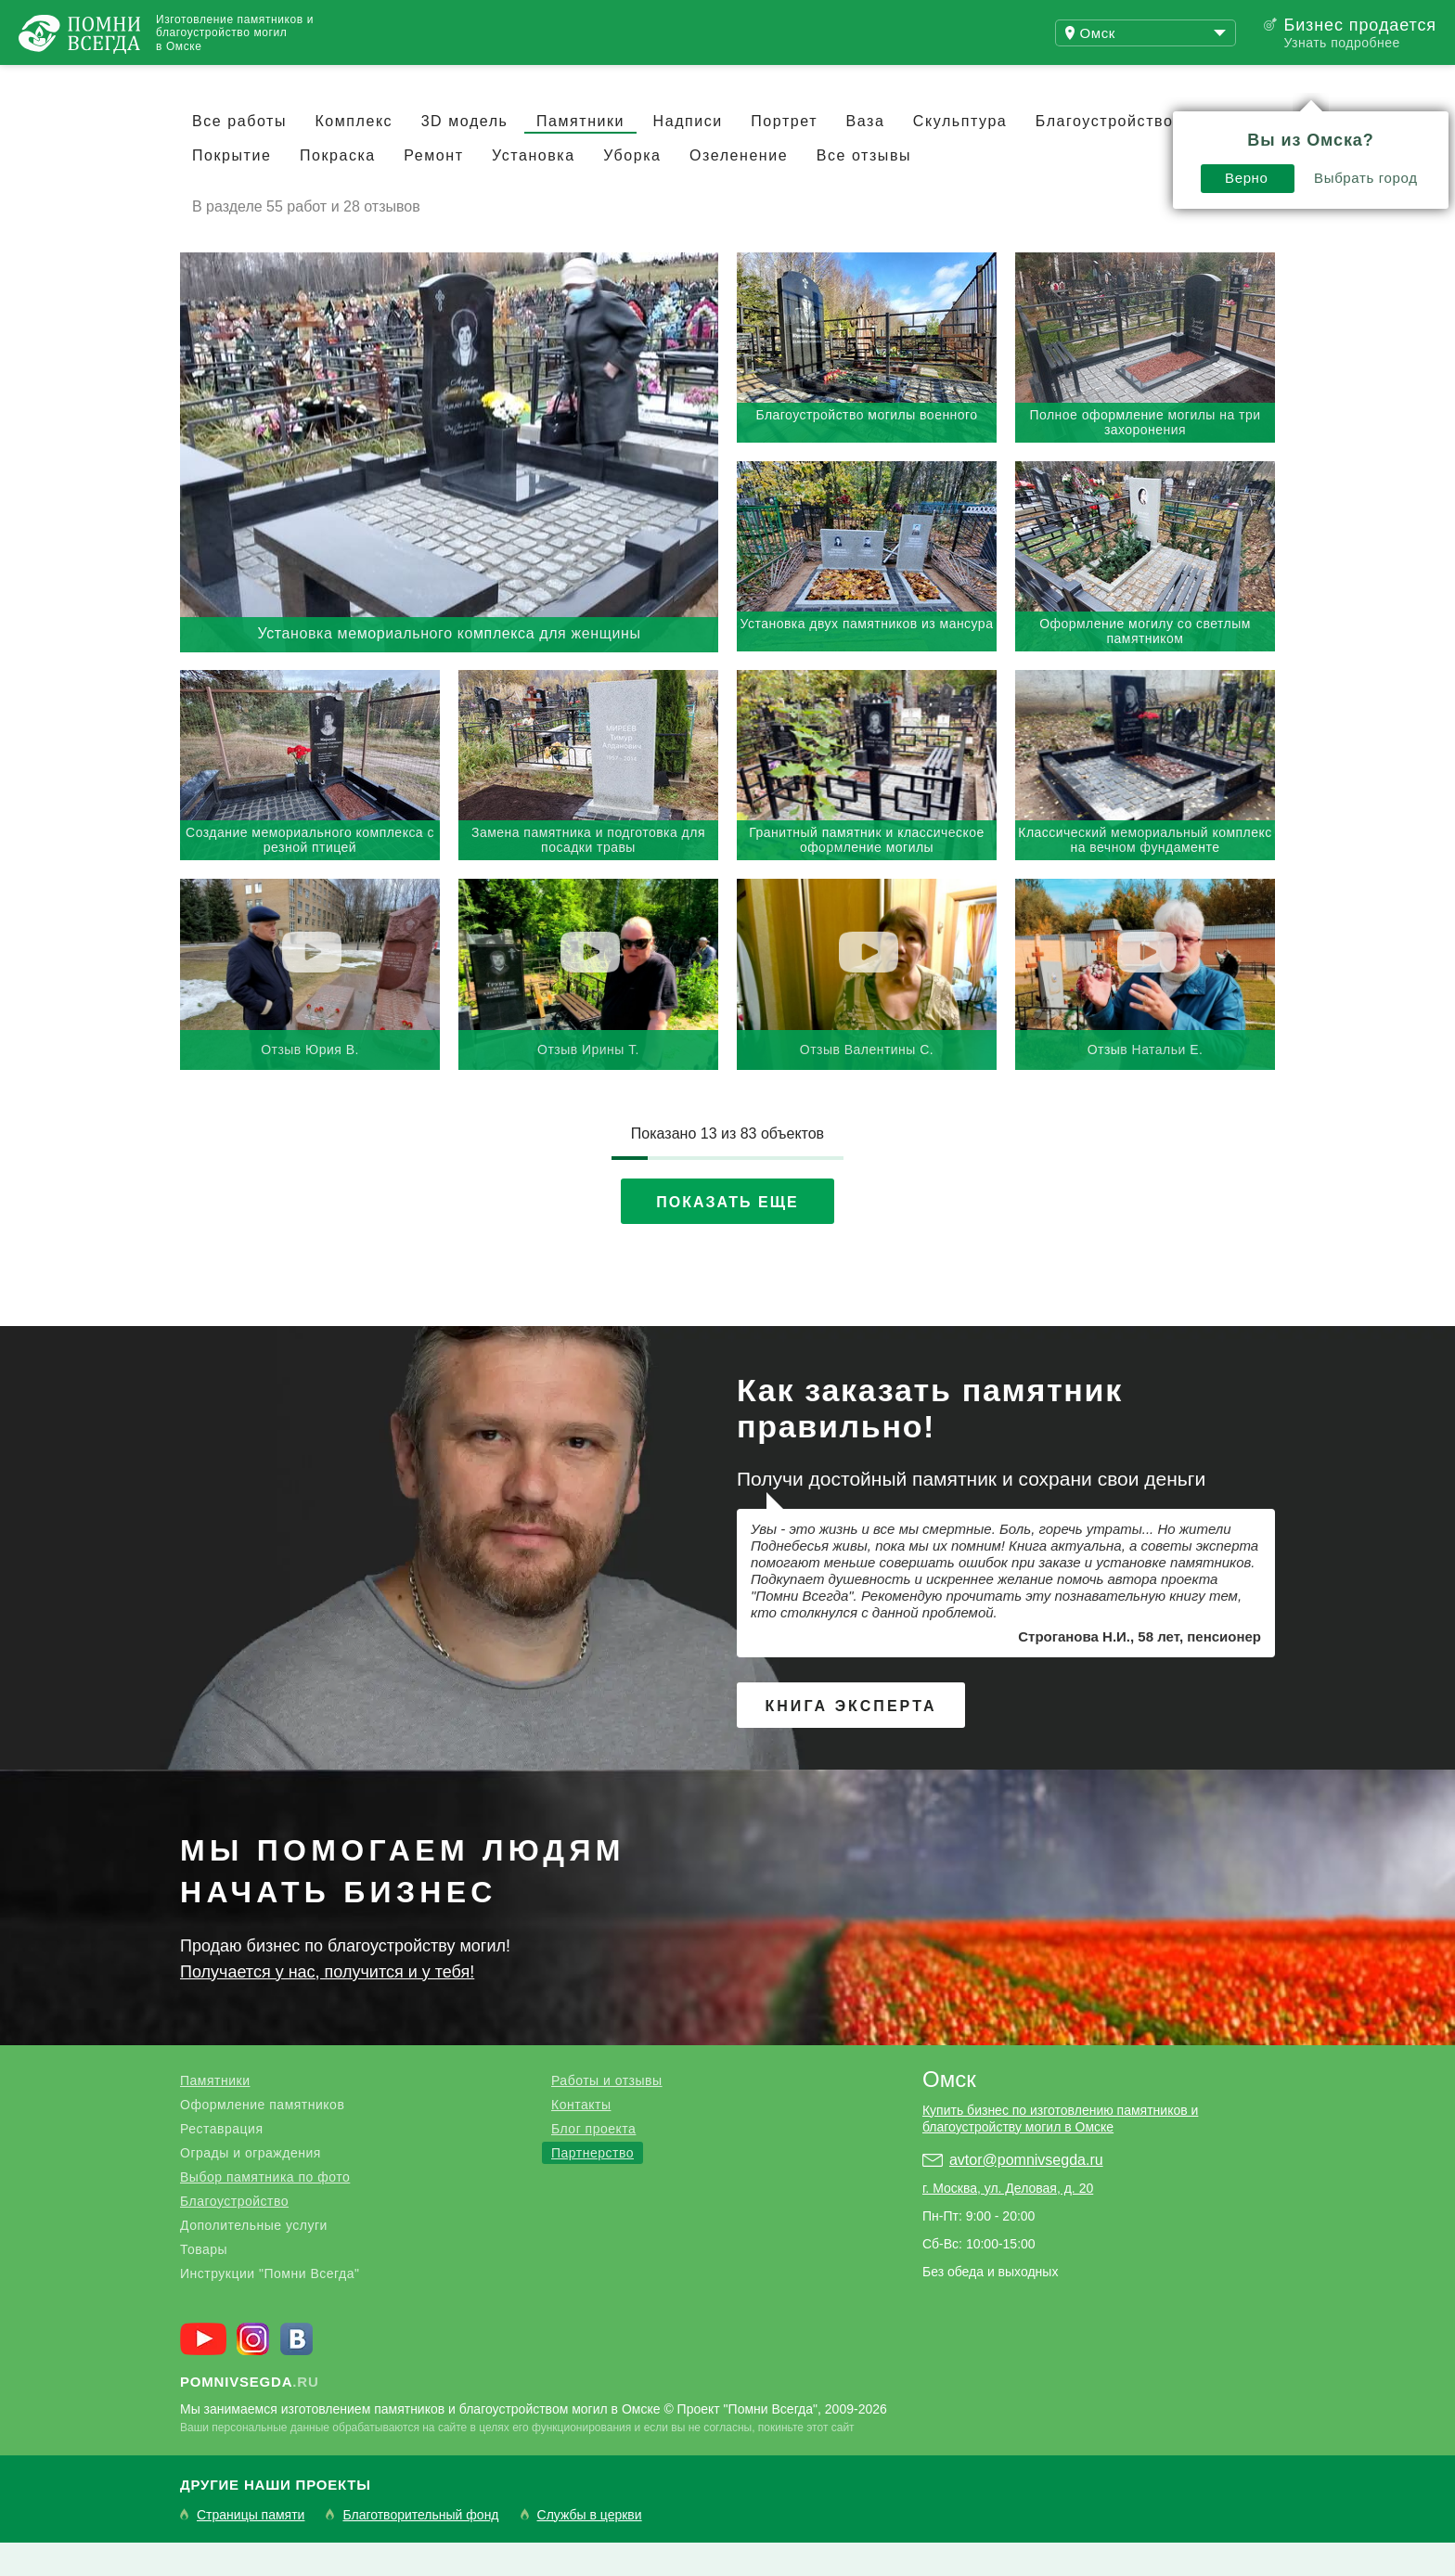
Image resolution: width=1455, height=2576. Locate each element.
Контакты (581, 2138)
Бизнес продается (1359, 25)
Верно (1042, 127)
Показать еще (727, 1235)
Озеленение (738, 189)
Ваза (865, 154)
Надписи (688, 154)
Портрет (784, 154)
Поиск (1366, 81)
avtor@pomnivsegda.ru (1026, 2193)
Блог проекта (593, 2162)
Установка (533, 189)
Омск (949, 2112)
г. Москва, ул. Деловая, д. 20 (1007, 2221)
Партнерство (592, 2186)
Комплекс (354, 154)
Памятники (580, 154)
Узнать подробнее (1341, 42)
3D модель (465, 154)
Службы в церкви (589, 2549)
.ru (249, 2415)
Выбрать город (1162, 127)
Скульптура (960, 154)
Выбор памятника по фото (265, 2210)
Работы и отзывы (231, 81)
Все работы (239, 154)
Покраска (338, 189)
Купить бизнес (516, 81)
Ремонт (433, 189)
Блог (380, 81)
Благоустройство (234, 2234)
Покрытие (231, 189)
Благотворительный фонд (420, 2549)
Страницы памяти (250, 2549)
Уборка (632, 189)
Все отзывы (864, 189)
